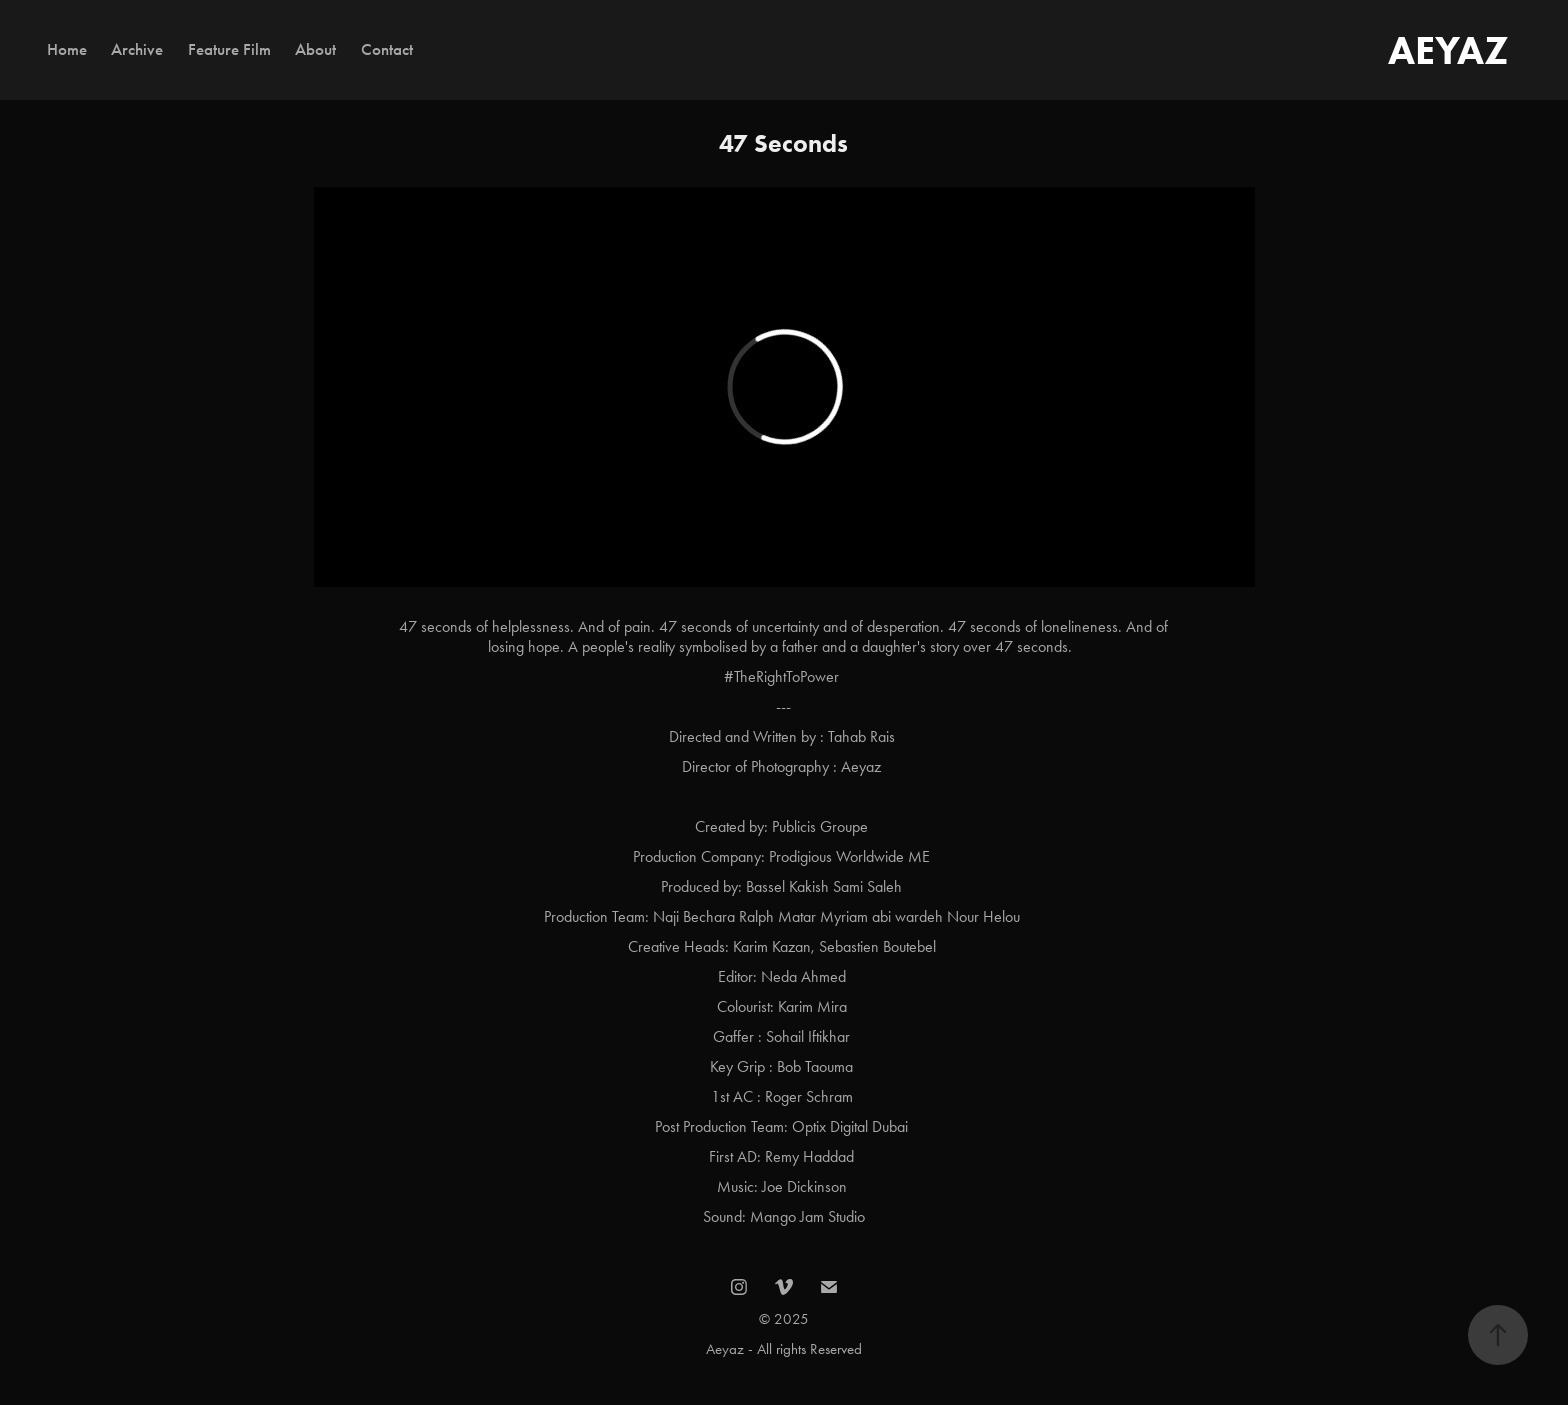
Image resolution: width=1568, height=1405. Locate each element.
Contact (387, 49)
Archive (137, 49)
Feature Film (229, 49)
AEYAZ (1448, 50)
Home (67, 49)
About (315, 49)
